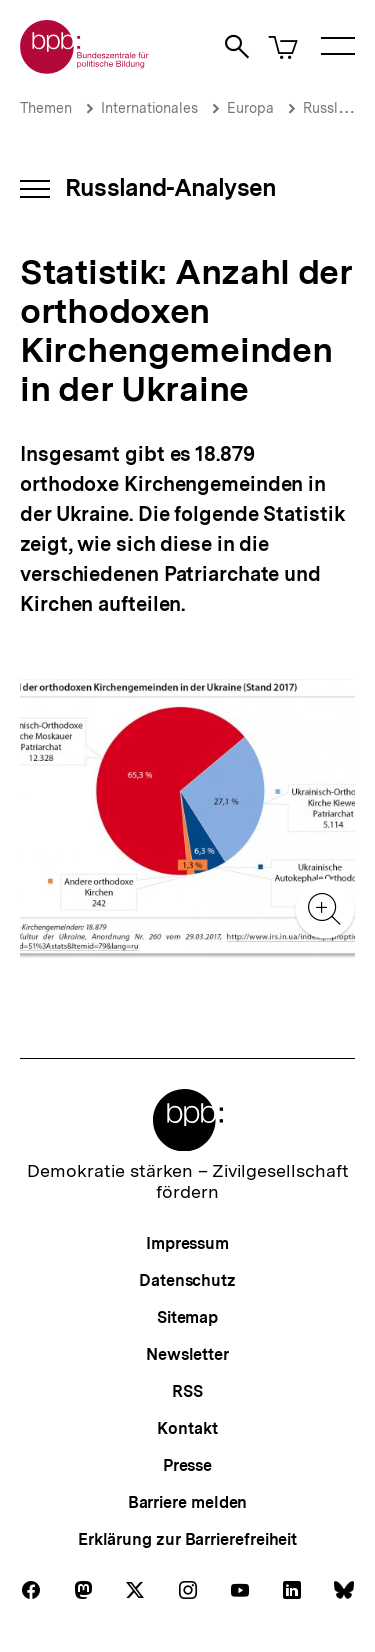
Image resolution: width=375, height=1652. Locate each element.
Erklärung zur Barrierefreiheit (187, 1539)
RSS (187, 1391)
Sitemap (187, 1317)
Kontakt (187, 1428)
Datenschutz (187, 1280)
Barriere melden (188, 1502)
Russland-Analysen (170, 187)
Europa (250, 108)
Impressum (187, 1243)
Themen (46, 108)
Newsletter (187, 1354)
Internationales (149, 108)
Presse (187, 1465)
